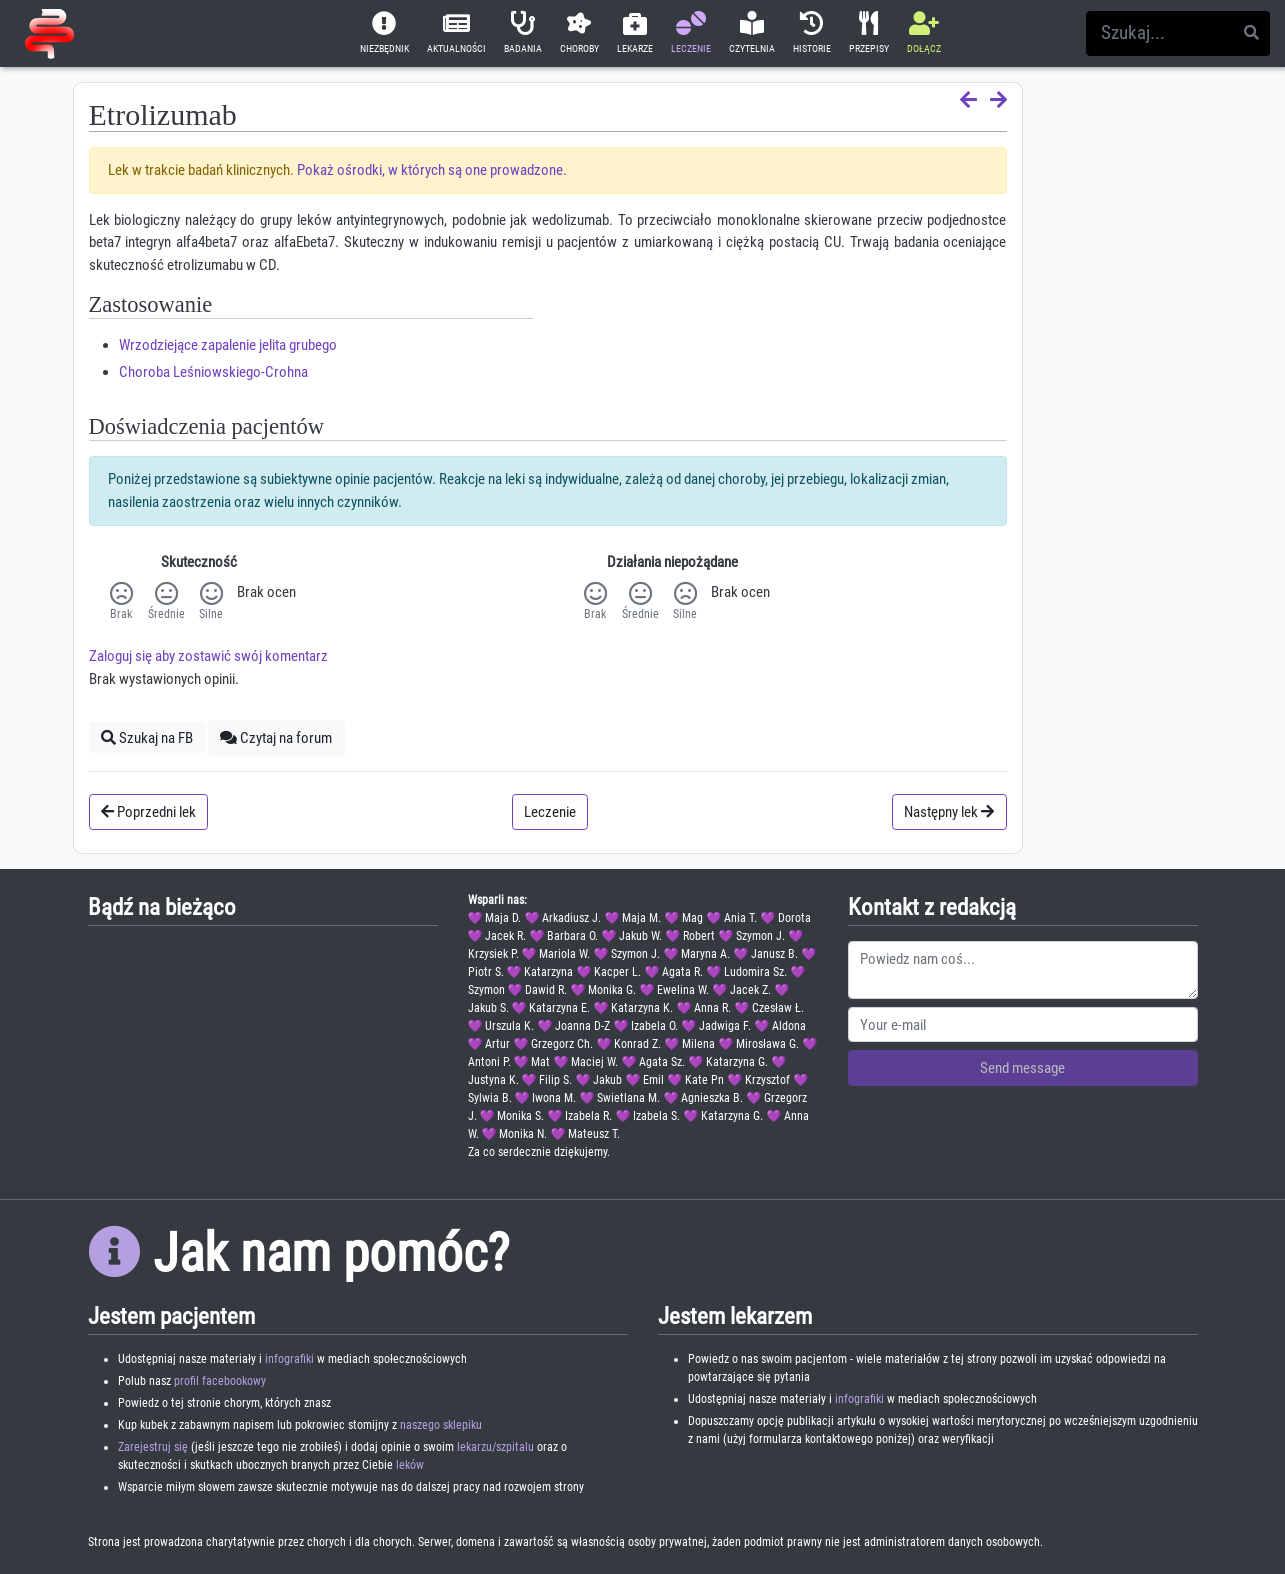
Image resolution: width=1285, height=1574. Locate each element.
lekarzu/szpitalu (495, 1447)
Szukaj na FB (147, 738)
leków (410, 1465)
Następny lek (949, 812)
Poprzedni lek (148, 812)
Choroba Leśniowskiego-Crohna (213, 372)
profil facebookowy (220, 1381)
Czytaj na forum (276, 738)
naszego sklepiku (441, 1425)
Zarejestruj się (153, 1447)
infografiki (289, 1359)
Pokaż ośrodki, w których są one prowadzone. (432, 170)
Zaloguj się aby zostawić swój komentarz (208, 656)
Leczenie (550, 812)
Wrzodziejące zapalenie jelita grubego (228, 345)
